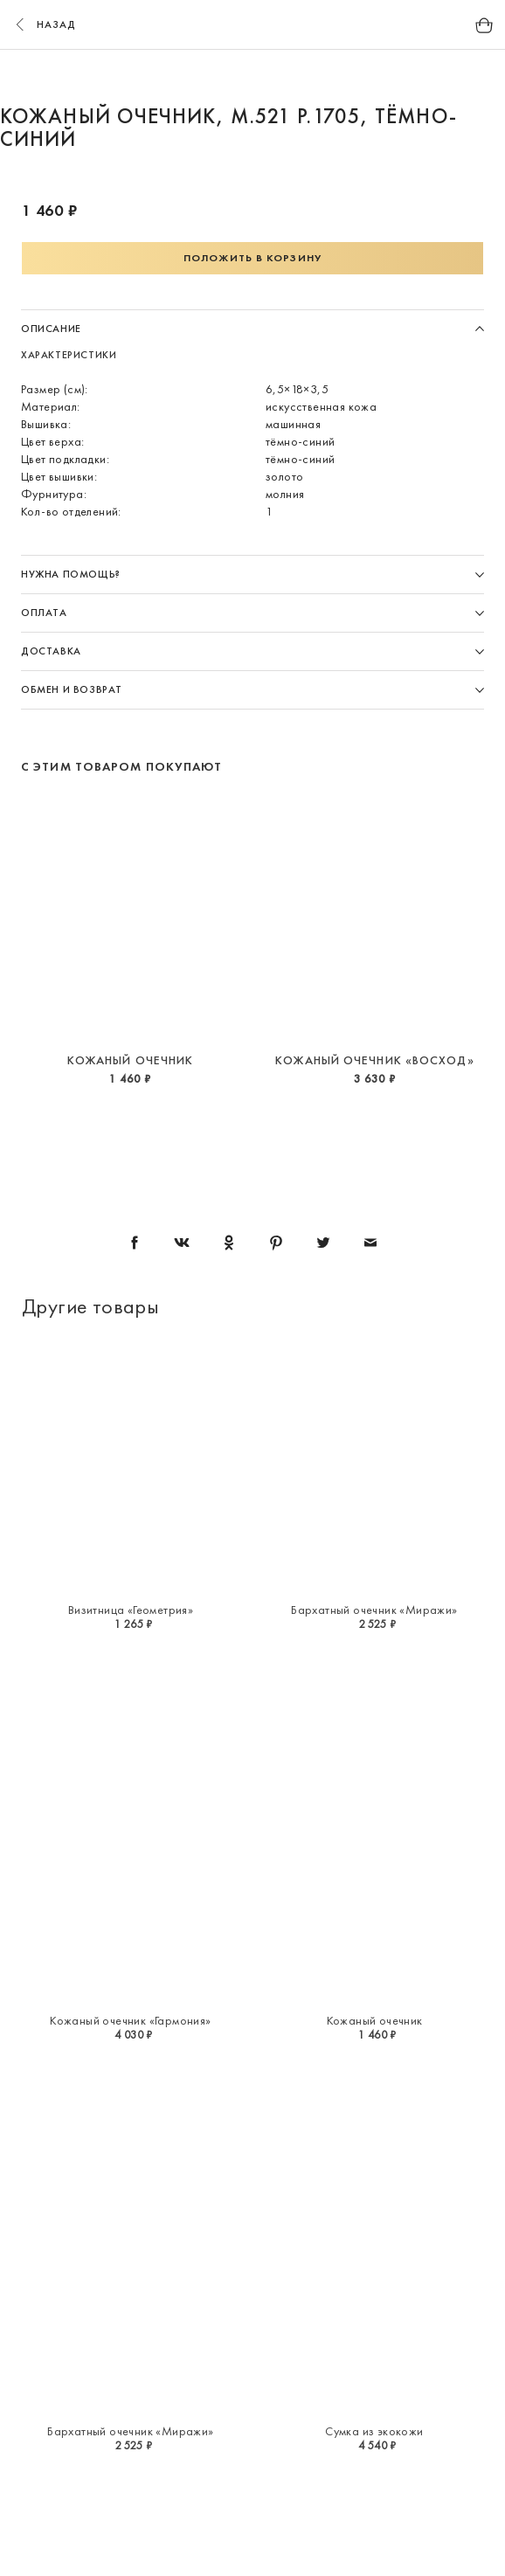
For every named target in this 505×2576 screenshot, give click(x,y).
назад (43, 24)
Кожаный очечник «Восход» (374, 1060)
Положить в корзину (252, 258)
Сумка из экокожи (374, 2431)
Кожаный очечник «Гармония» (130, 2020)
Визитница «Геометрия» (130, 1609)
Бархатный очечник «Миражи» (374, 1609)
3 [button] (269, 76)
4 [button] (302, 76)
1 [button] (202, 76)
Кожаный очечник (130, 1060)
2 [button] (235, 76)
